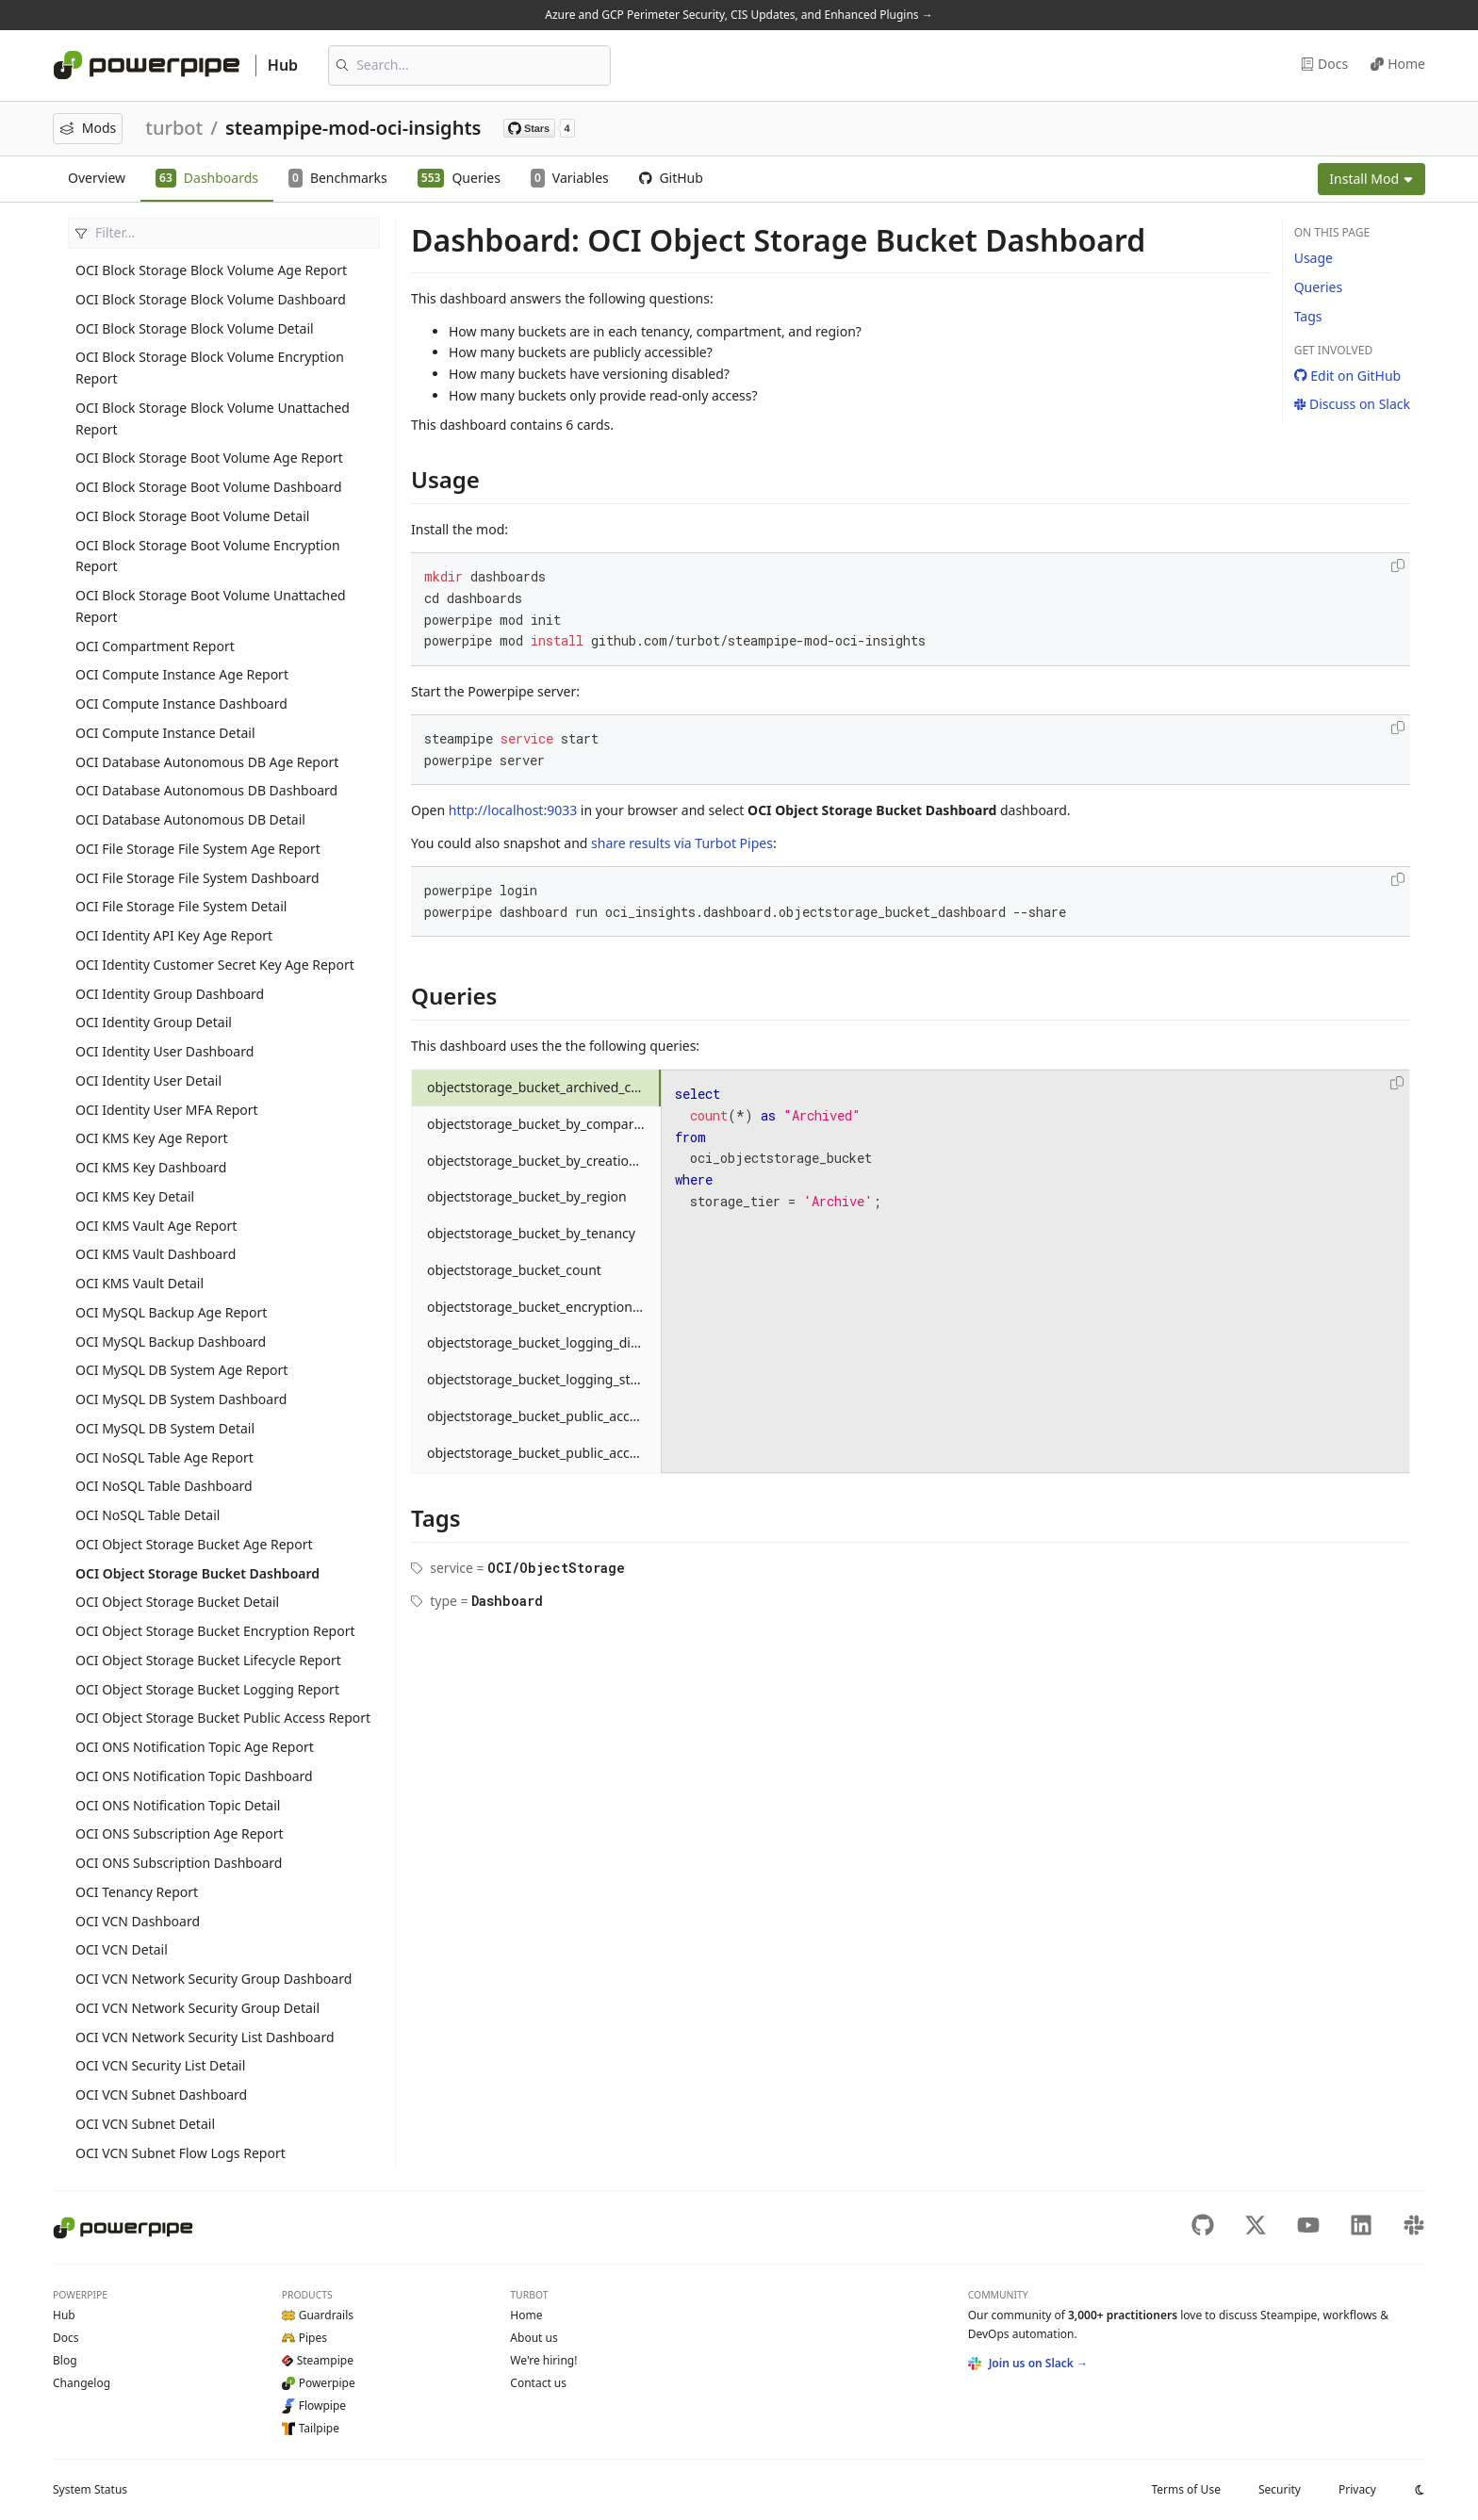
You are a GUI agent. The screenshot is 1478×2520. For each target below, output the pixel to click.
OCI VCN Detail (121, 1949)
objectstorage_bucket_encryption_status (544, 1307)
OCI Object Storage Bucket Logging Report (207, 1689)
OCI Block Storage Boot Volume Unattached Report (210, 606)
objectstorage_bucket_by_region (527, 1196)
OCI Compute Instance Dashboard (181, 703)
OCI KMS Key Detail (134, 1196)
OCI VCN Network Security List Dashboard (205, 2037)
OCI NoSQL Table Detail (147, 1515)
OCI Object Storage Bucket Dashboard (197, 1573)
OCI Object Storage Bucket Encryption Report (215, 1631)
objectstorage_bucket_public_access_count (544, 1416)
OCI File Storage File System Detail (181, 906)
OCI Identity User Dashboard (164, 1051)
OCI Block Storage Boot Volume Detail (192, 516)
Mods (87, 128)
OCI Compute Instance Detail (165, 733)
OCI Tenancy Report (136, 1892)
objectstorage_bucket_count (514, 1270)
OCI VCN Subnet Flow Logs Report (180, 2153)
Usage (1313, 258)
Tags (1308, 316)
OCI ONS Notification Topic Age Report (194, 1747)
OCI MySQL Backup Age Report (171, 1312)
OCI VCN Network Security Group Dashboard (213, 1979)
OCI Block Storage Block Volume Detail (194, 328)
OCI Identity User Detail (148, 1080)
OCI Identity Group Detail (153, 1022)
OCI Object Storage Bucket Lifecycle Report (208, 1660)
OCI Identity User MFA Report (166, 1110)
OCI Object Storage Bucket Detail (177, 1602)
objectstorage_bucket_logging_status (542, 1379)
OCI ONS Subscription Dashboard (178, 1863)
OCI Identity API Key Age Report (173, 935)
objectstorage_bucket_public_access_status (544, 1453)
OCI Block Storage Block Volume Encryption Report (209, 367)
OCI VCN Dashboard (137, 1921)
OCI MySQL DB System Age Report (181, 1370)
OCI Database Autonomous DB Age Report (206, 762)
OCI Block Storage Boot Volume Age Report (209, 457)
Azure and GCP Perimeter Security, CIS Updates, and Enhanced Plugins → (738, 15)
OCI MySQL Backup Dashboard (170, 1341)
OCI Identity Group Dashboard (169, 994)
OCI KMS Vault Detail (139, 1283)
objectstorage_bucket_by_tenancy (531, 1233)
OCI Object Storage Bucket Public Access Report (222, 1717)
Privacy (1357, 2489)
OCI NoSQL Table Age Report (164, 1457)
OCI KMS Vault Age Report (156, 1226)
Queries (1318, 287)
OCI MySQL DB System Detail (165, 1428)
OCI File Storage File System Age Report (197, 849)
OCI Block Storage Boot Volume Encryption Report (207, 556)
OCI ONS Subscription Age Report (179, 1833)
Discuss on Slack (1352, 404)
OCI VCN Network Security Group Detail (197, 2008)
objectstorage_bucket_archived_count (543, 1087)
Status (90, 2489)
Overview (96, 178)
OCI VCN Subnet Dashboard (161, 2094)
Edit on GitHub (1348, 376)
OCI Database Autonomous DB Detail (190, 819)
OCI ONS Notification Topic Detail (177, 1805)
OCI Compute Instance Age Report (181, 674)
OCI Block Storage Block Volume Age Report (211, 270)
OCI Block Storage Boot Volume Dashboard (208, 487)
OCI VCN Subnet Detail (145, 2124)
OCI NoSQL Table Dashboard (164, 1486)
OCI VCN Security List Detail (160, 2065)
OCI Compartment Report (155, 646)
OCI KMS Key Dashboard (150, 1167)
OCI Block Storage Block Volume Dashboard (210, 299)
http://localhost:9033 (513, 810)
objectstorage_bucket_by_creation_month (544, 1161)
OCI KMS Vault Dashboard (155, 1254)
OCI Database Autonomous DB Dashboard (206, 790)
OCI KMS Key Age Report (151, 1138)
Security (1279, 2489)
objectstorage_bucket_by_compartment (544, 1124)
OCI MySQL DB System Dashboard (181, 1399)
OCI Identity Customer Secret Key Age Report (214, 965)
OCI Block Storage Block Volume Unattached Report (212, 418)
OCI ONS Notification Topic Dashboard (194, 1776)
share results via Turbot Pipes (682, 843)
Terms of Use (1185, 2489)
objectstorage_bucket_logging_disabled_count (544, 1342)
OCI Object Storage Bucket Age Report (194, 1544)
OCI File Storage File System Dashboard (197, 878)
